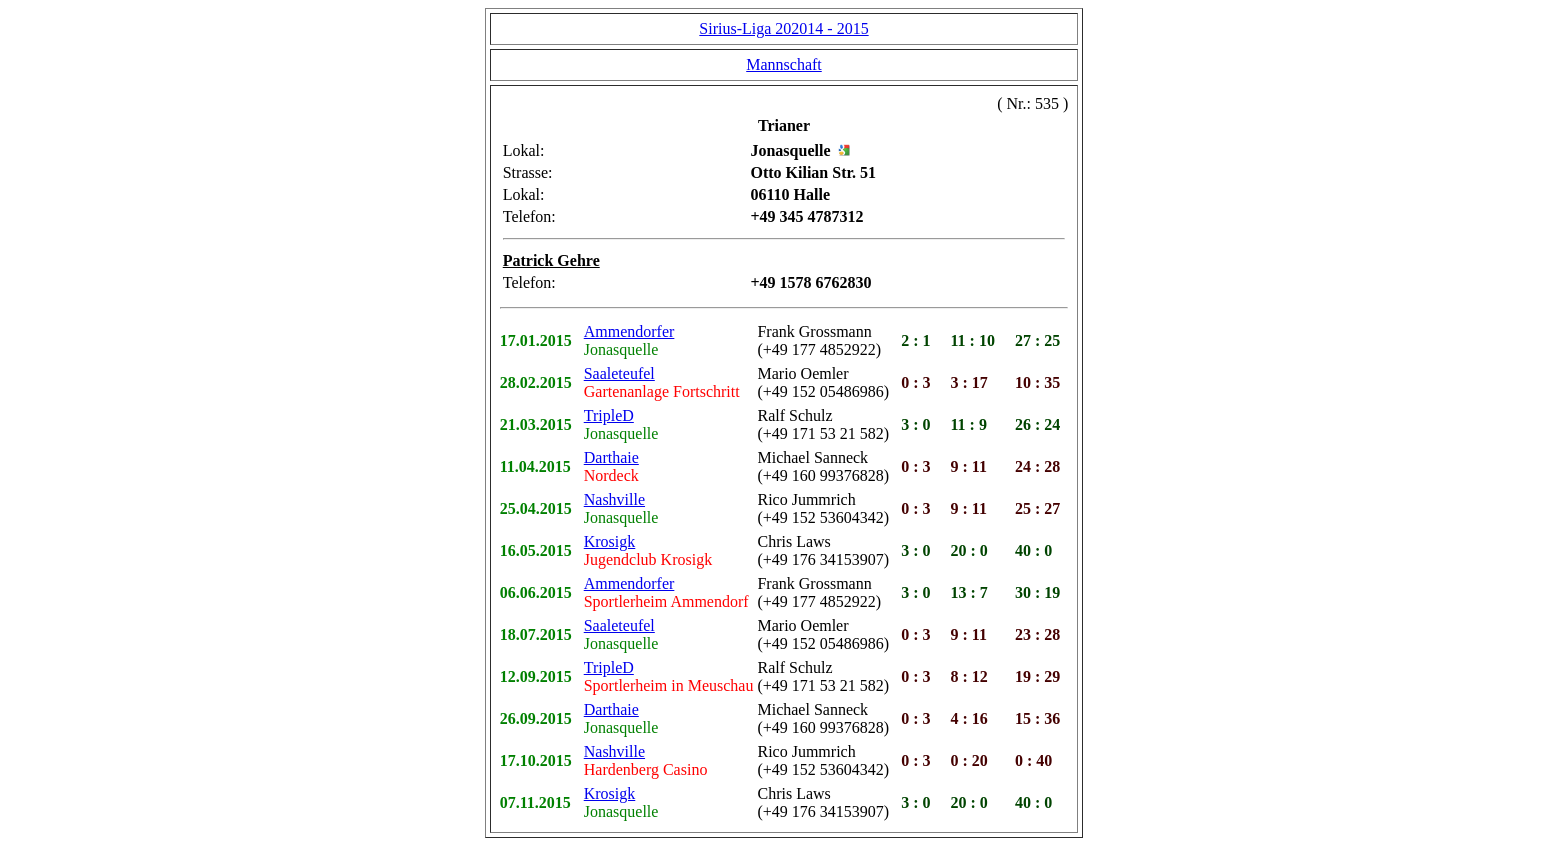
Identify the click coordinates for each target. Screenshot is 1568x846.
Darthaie (611, 457)
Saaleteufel (619, 373)
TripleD (609, 415)
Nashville (614, 499)
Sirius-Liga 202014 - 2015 (783, 28)
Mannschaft (784, 64)
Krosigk (610, 541)
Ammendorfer (629, 331)
